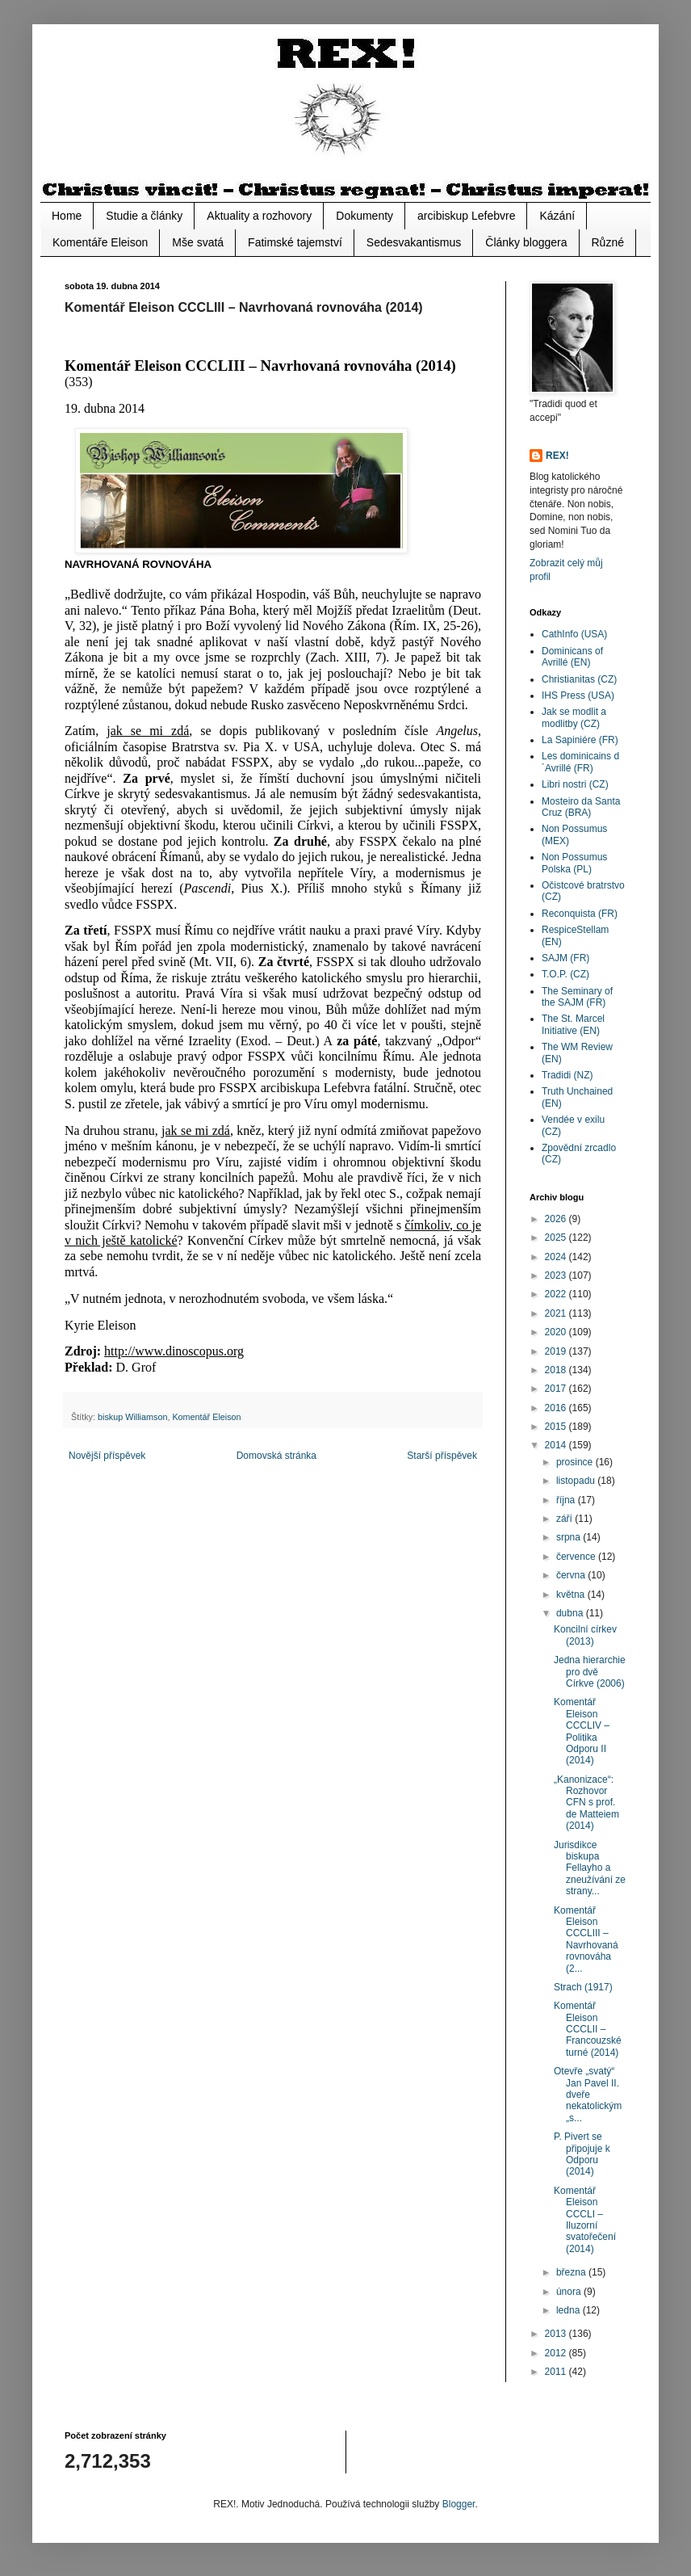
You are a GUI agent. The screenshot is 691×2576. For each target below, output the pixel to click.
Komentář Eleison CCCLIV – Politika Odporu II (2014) (581, 1731)
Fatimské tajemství (295, 242)
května (572, 1594)
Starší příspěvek (442, 1455)
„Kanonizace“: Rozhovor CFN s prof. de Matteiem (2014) (586, 1803)
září (565, 1518)
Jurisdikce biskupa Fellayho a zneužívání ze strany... (590, 1868)
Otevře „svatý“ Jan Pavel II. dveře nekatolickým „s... (588, 2094)
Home (67, 215)
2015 (557, 1426)
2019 (557, 1351)
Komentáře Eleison (100, 242)
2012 (557, 2353)
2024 (557, 1257)
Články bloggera (526, 242)
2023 (557, 1275)
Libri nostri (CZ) (575, 784)
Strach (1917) (583, 1987)
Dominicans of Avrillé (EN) (572, 656)
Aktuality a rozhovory (259, 215)
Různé (608, 242)
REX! (557, 455)
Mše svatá (198, 242)
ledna (569, 2310)
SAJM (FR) (565, 958)
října (567, 1500)
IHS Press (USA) (578, 695)
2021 (557, 1313)
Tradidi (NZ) (567, 1075)
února (570, 2291)
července (577, 1556)
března (572, 2272)
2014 (557, 1445)
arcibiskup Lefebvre (466, 215)
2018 (557, 1370)
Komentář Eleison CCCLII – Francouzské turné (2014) (588, 2029)
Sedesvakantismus (414, 242)
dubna (571, 1613)
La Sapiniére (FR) (580, 740)
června (572, 1575)
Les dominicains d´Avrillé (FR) (580, 761)
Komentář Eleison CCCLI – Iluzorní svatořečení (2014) (585, 2220)
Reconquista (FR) (580, 913)
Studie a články (144, 215)
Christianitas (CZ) (579, 679)
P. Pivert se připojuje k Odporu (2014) (582, 2154)
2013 (557, 2333)
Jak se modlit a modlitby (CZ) (574, 717)
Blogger (458, 2504)
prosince (576, 1462)
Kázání (557, 215)
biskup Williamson (132, 1417)
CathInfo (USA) (574, 634)
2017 (557, 1388)
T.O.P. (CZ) (565, 974)
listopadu (576, 1480)
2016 (557, 1408)
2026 (557, 1219)
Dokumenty (364, 215)
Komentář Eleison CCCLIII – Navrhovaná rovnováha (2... (586, 1939)
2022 (557, 1294)
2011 (557, 2371)
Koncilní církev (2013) (585, 1635)
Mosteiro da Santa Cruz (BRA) (581, 807)
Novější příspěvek (107, 1455)
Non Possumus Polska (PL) (574, 862)
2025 (557, 1237)
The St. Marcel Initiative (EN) (573, 1024)
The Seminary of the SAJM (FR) (577, 996)
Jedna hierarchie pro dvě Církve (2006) (590, 1671)
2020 (557, 1332)
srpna (569, 1537)
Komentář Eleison (206, 1417)
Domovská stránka (276, 1455)
